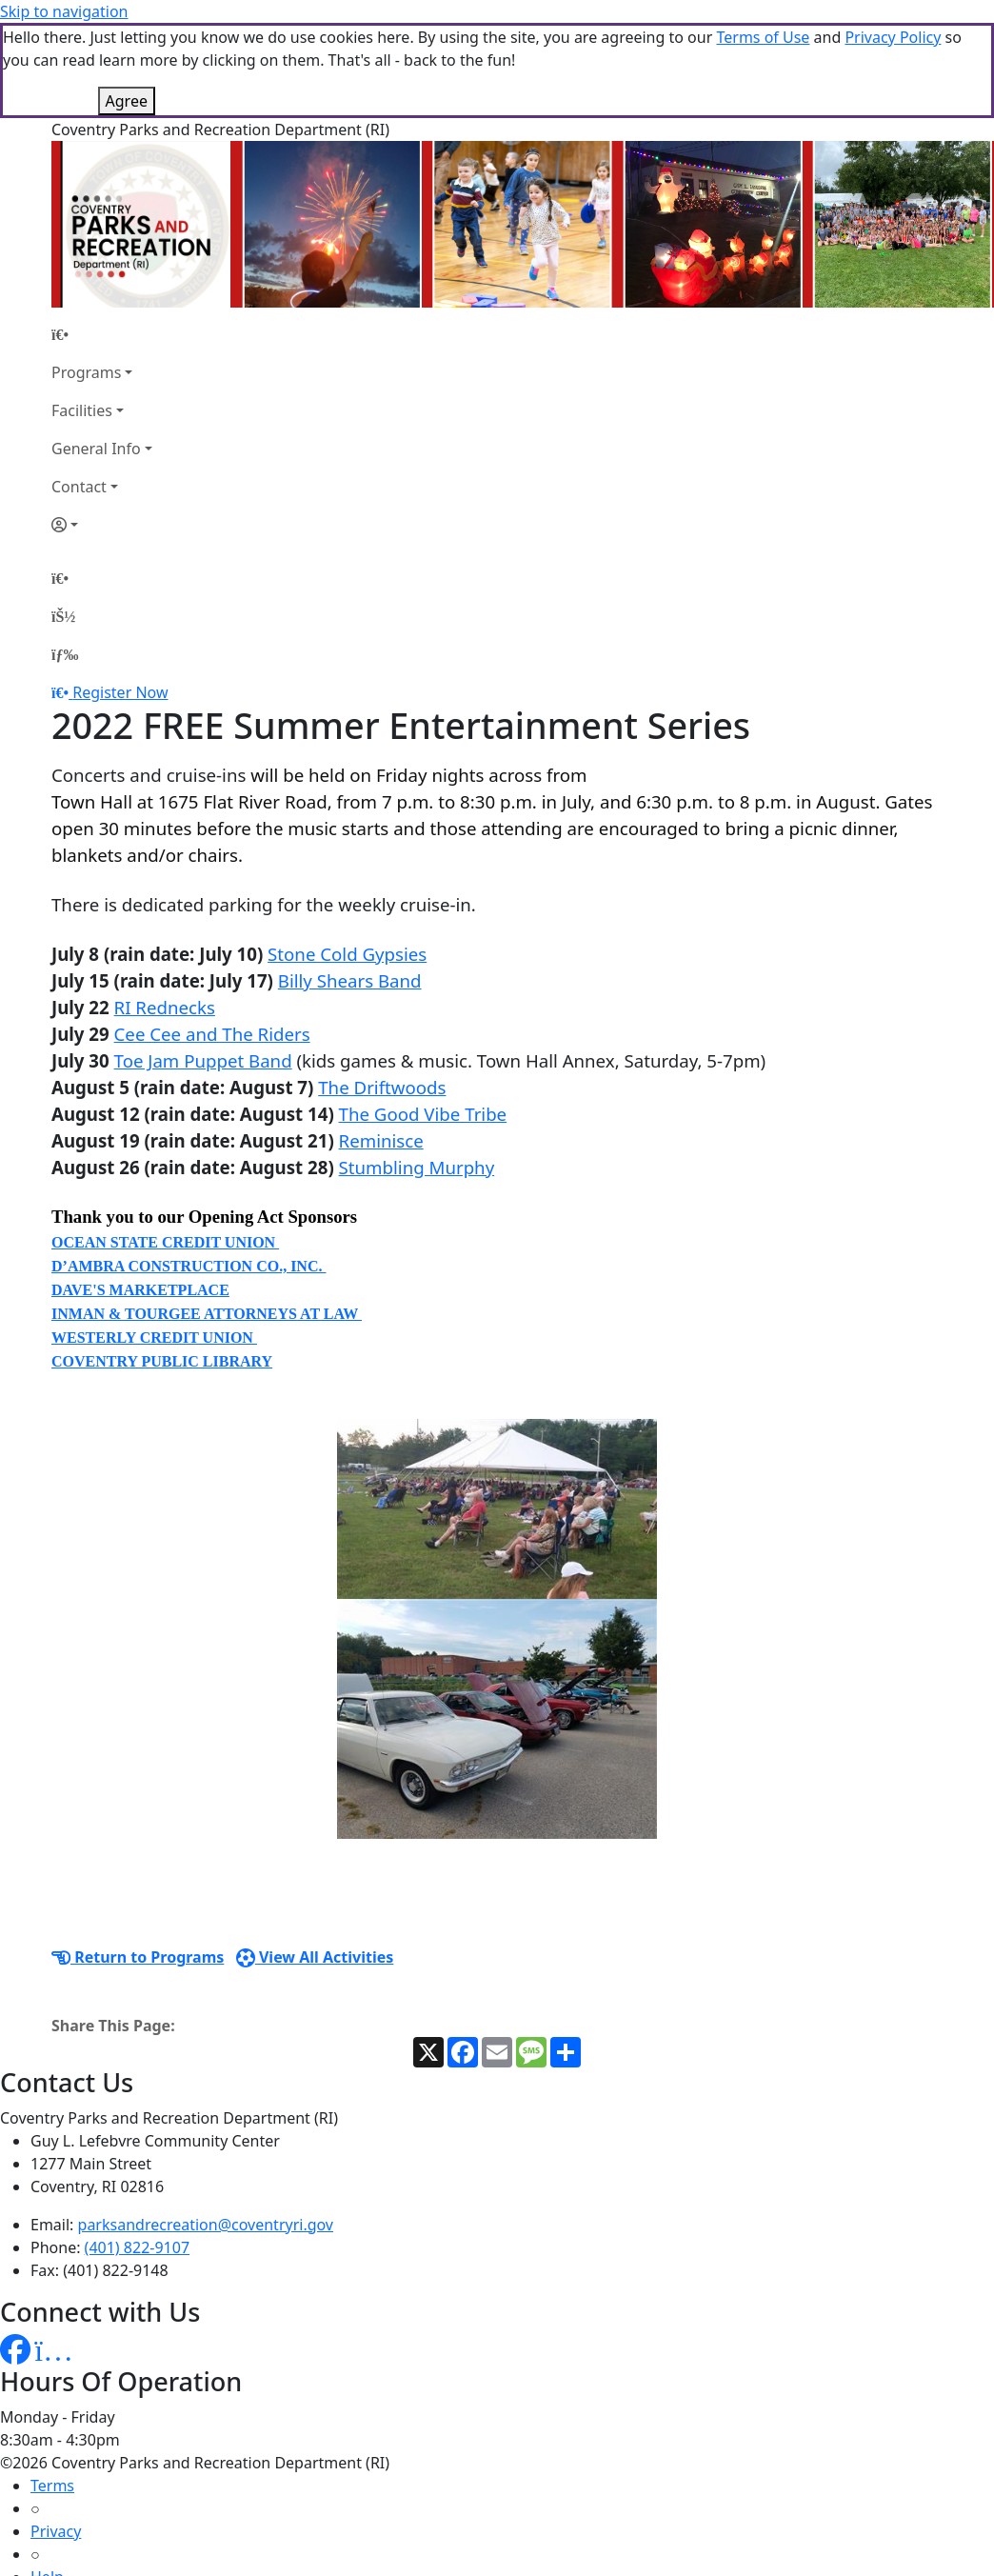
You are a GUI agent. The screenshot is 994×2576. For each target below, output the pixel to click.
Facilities (81, 315)
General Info (96, 353)
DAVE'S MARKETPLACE (140, 1195)
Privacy (55, 2436)
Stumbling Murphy (417, 1072)
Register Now (120, 597)
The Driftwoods (382, 992)
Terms (52, 2390)
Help (47, 2481)
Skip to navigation (64, 11)
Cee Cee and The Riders (212, 938)
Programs (86, 277)
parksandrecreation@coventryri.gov (205, 2129)
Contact (79, 391)
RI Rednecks (164, 912)
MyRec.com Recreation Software (202, 2565)
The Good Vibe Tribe (423, 1018)
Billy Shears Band (350, 885)
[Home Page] (101, 239)
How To (56, 2527)
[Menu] (64, 559)
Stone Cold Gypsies (347, 858)
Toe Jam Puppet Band (203, 965)
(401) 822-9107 (137, 2152)
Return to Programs (137, 1861)
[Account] (101, 429)
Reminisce (381, 1045)
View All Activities (315, 1861)
